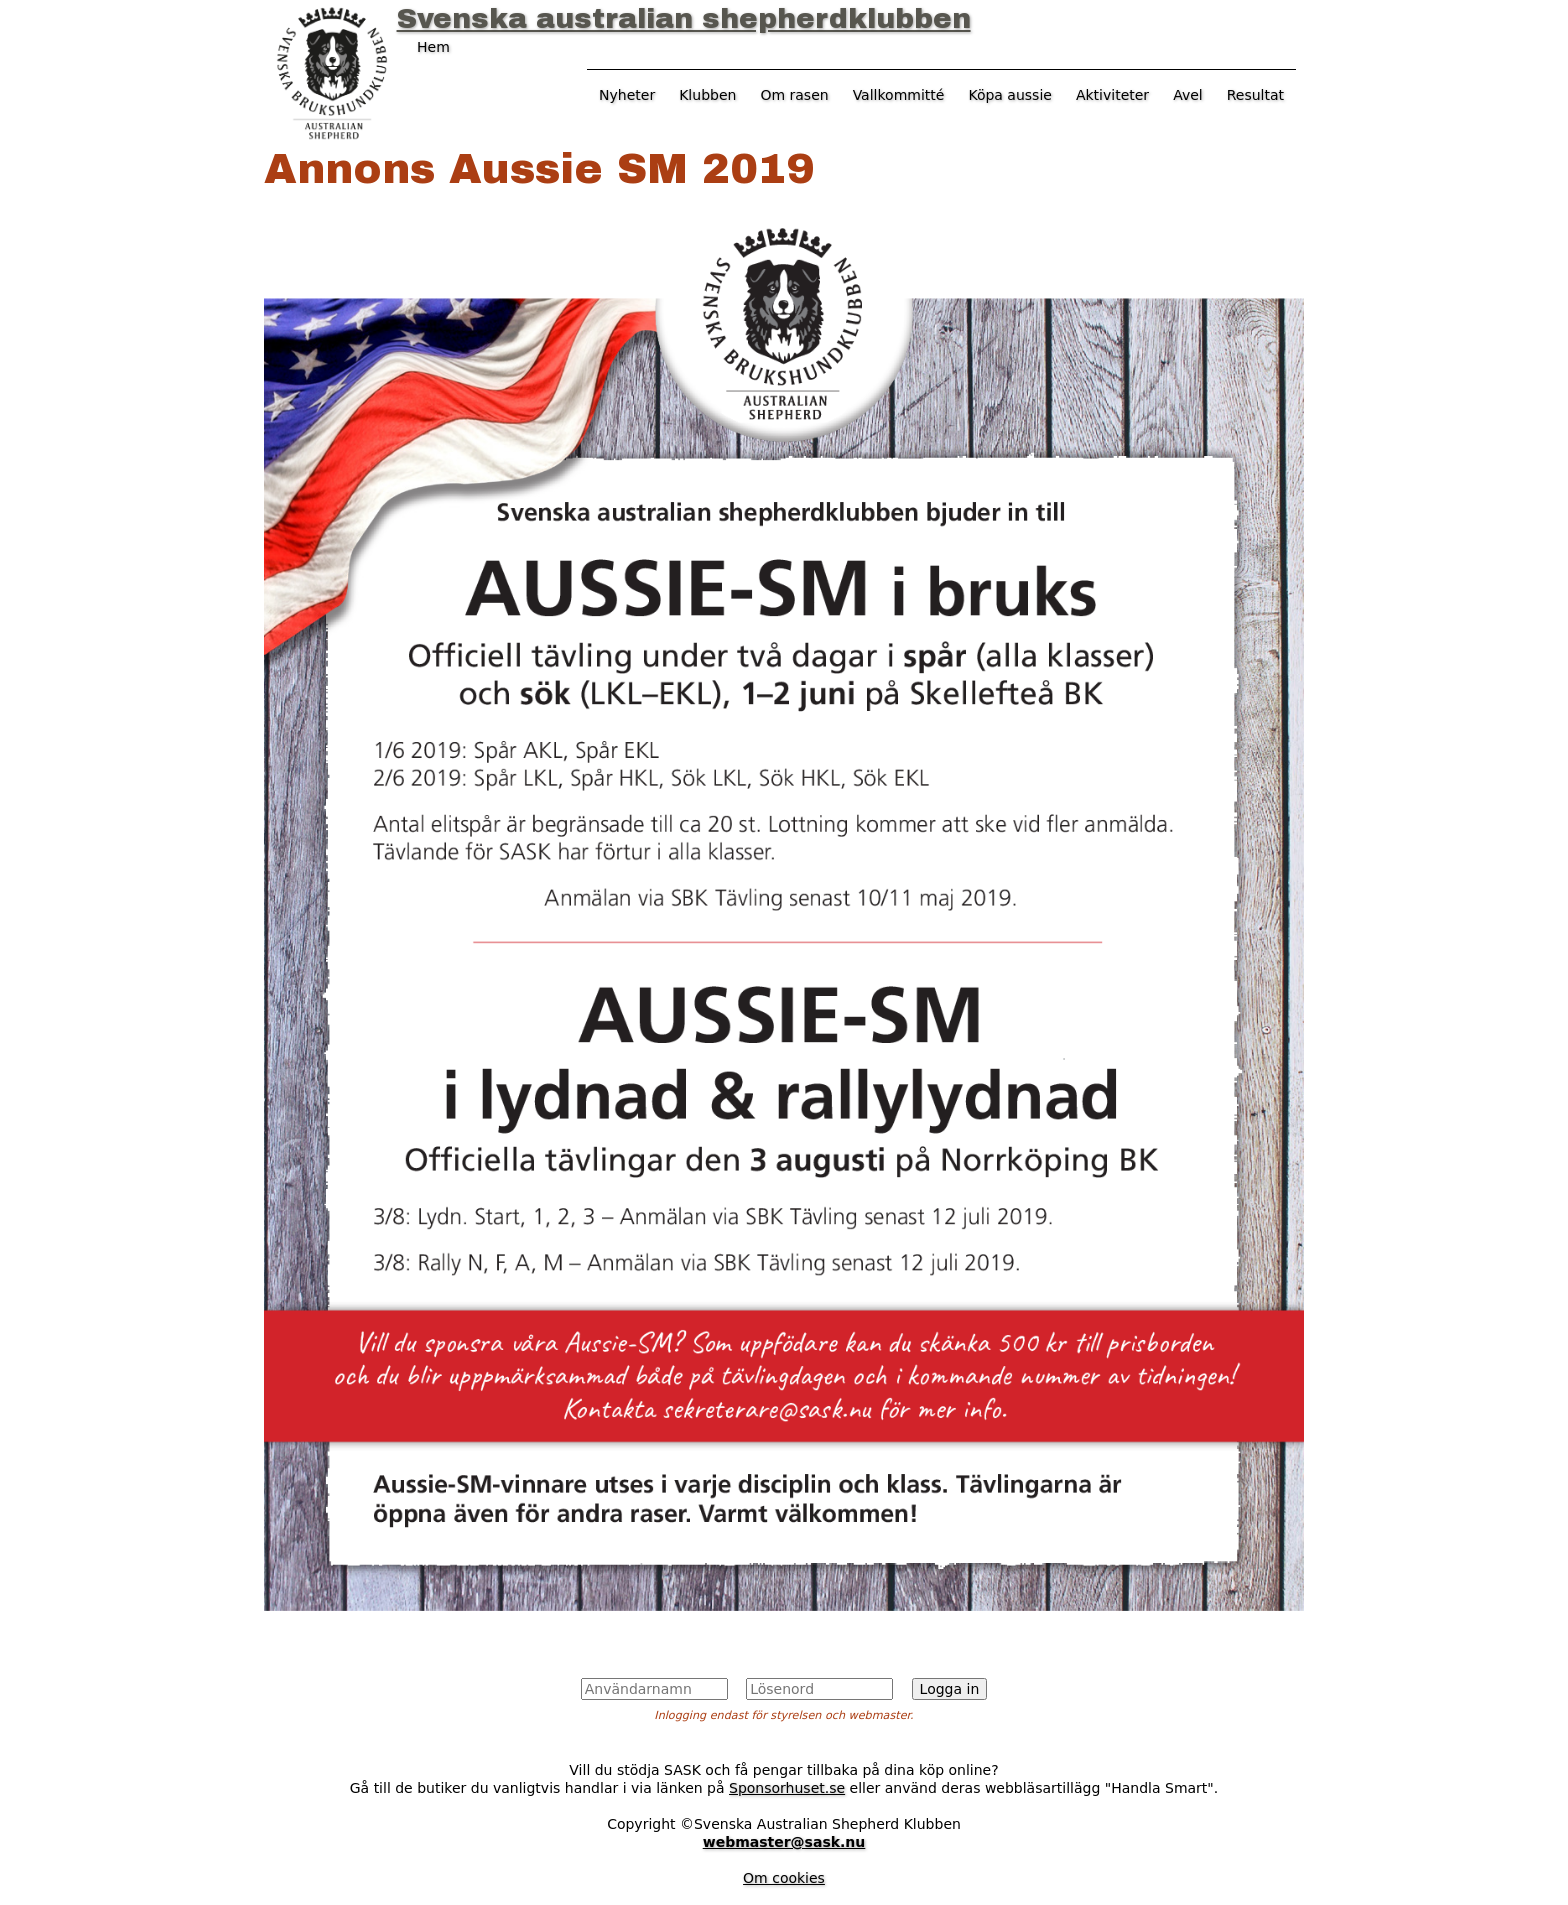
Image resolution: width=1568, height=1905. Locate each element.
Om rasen (794, 95)
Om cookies (784, 1878)
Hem (433, 47)
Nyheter (627, 95)
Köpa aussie (1010, 95)
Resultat (1255, 95)
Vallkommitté (899, 95)
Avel (1188, 95)
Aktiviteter (1112, 95)
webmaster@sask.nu (784, 1842)
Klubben (707, 95)
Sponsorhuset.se (787, 1788)
